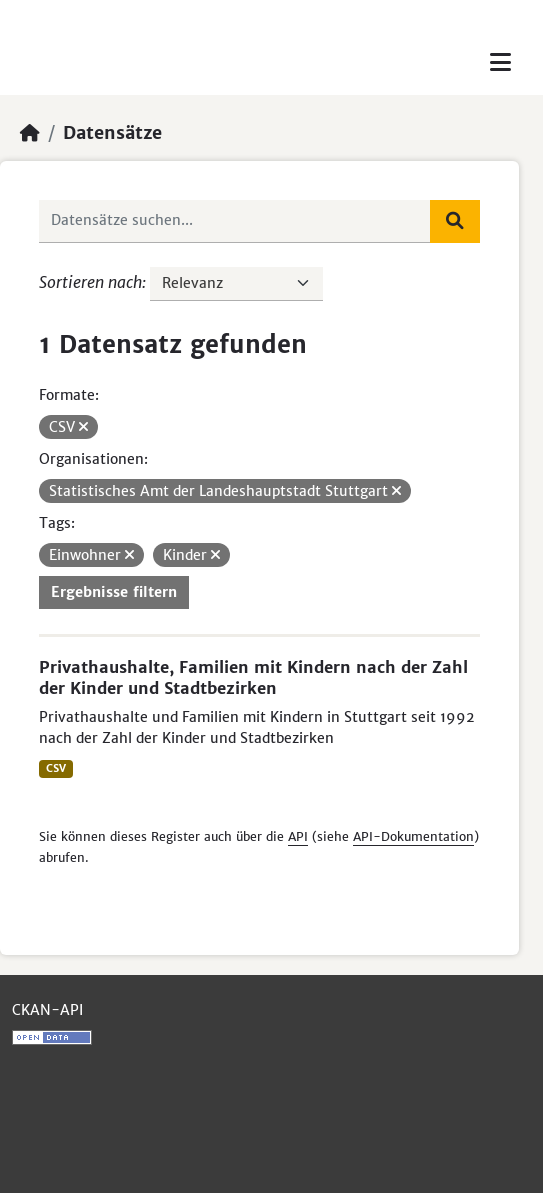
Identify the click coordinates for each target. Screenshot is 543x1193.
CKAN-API (47, 1010)
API (298, 836)
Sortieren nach (90, 282)
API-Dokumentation (413, 836)
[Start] (30, 133)
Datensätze (112, 133)
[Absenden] (455, 221)
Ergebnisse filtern (114, 592)
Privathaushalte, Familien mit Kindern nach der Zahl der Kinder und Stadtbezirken (253, 677)
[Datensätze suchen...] (235, 221)
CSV (56, 768)
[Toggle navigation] (500, 62)
